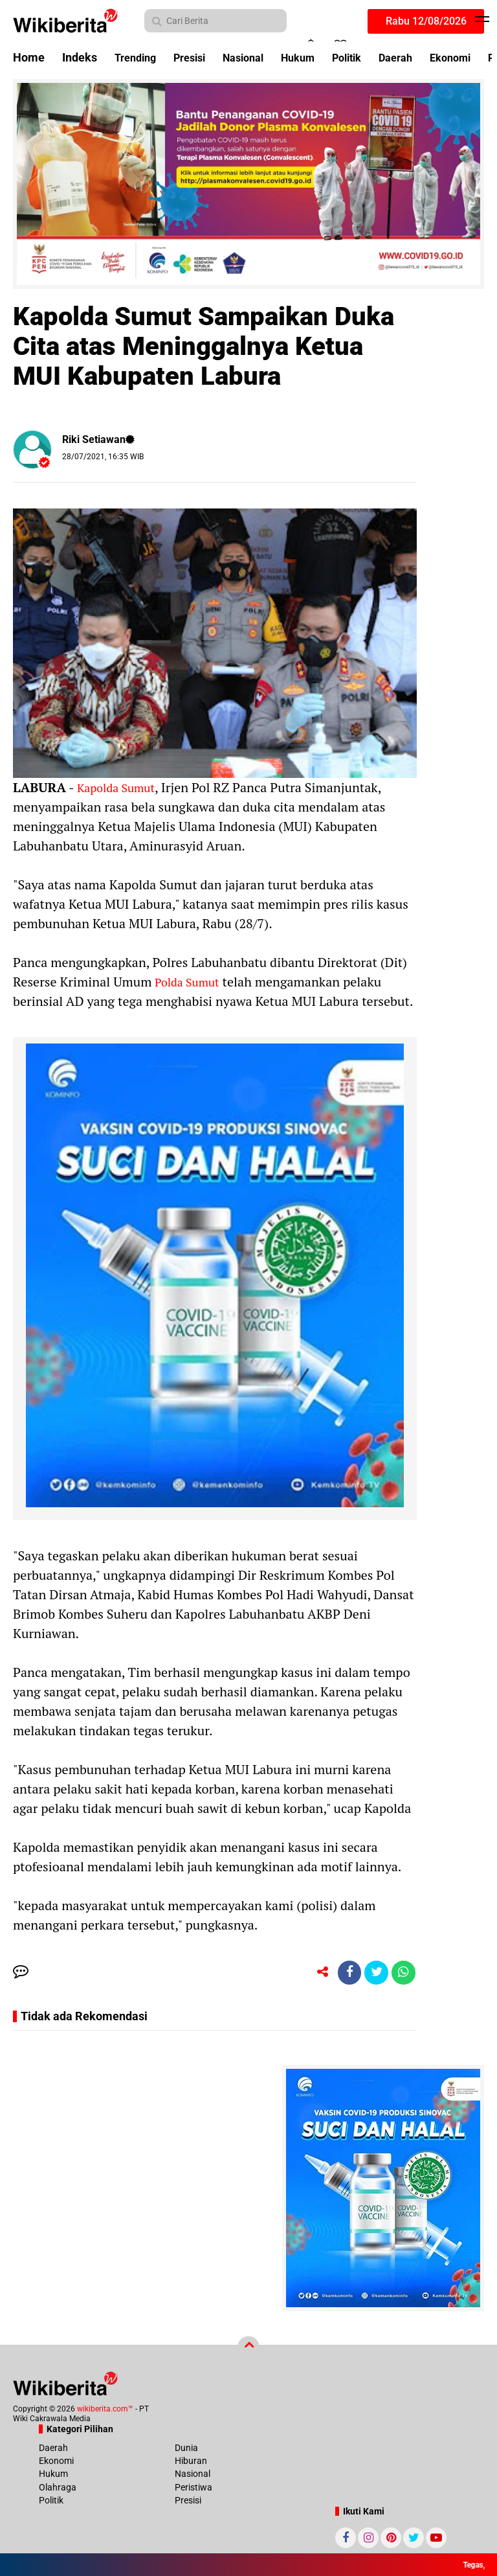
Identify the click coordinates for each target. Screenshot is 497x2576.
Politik (370, 57)
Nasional (256, 57)
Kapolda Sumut (119, 787)
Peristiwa (193, 2489)
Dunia (186, 2450)
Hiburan (191, 2463)
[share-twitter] (373, 1974)
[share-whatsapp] (402, 1974)
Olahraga (57, 2489)
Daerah (423, 57)
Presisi (197, 57)
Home (29, 57)
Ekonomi (56, 2463)
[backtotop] (248, 2349)
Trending (138, 57)
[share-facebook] (344, 1974)
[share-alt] (315, 1974)
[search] (215, 20)
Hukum (316, 57)
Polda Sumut (190, 981)
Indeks (79, 57)
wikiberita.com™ (105, 2410)
